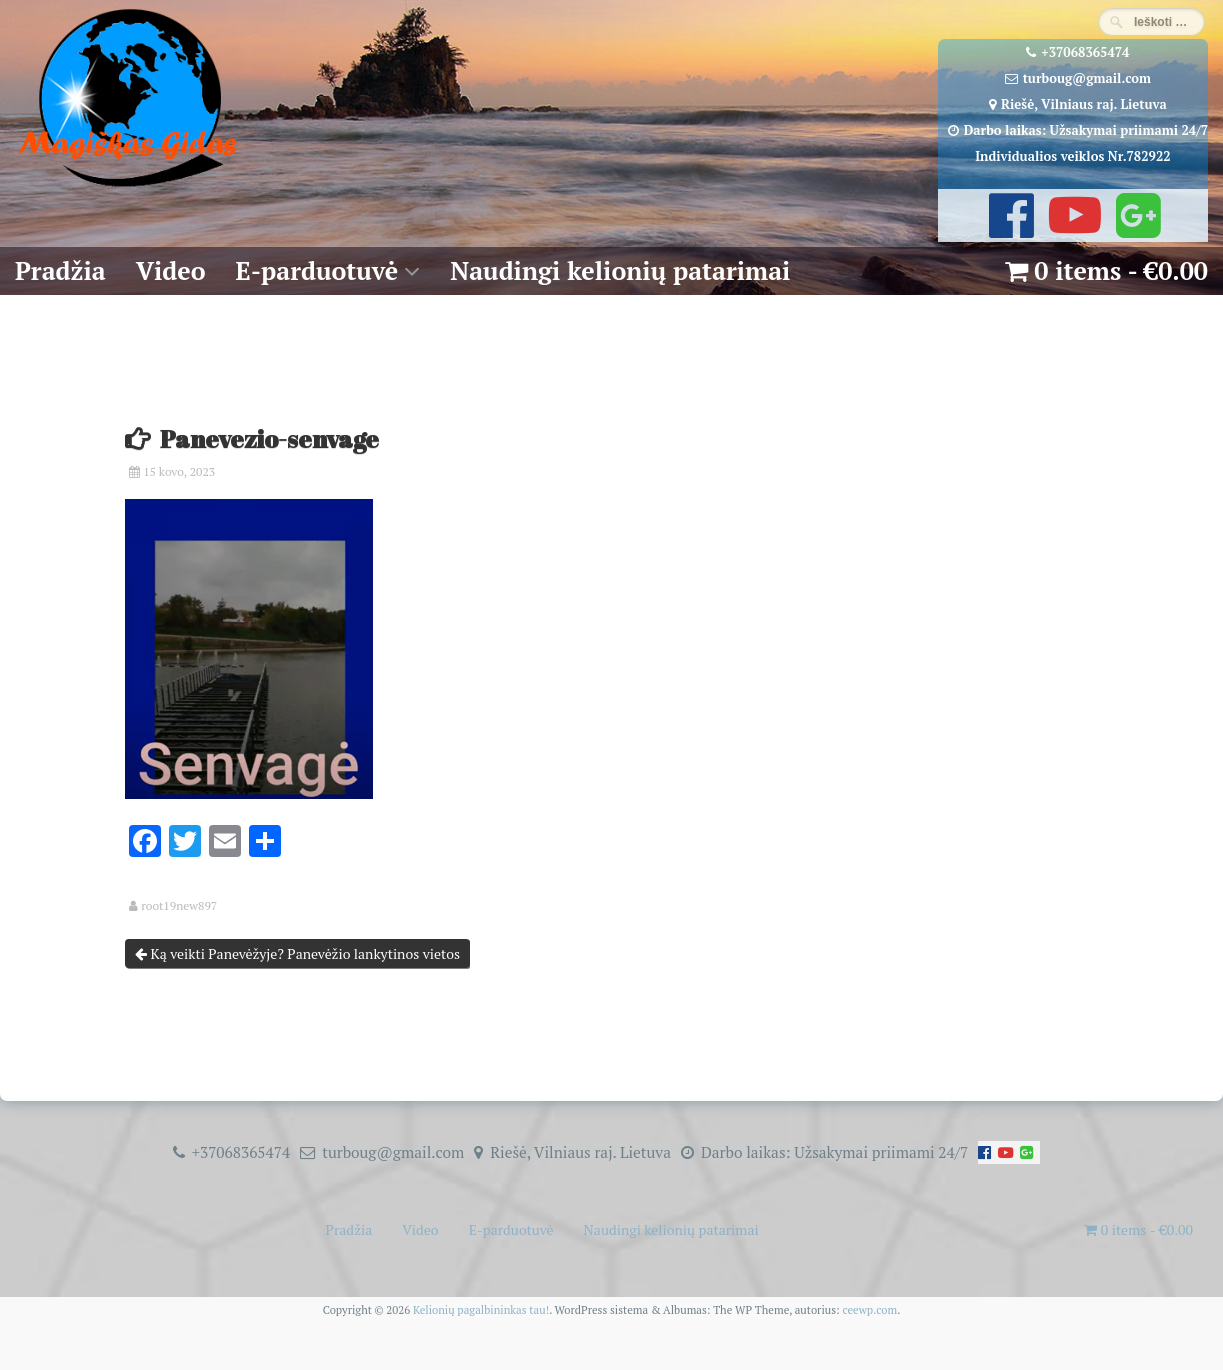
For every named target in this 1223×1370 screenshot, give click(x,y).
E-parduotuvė (317, 270)
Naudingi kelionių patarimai (620, 270)
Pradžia (60, 270)
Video (171, 270)
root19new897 (179, 906)
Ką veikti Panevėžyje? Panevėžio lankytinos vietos (297, 953)
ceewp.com (869, 1309)
